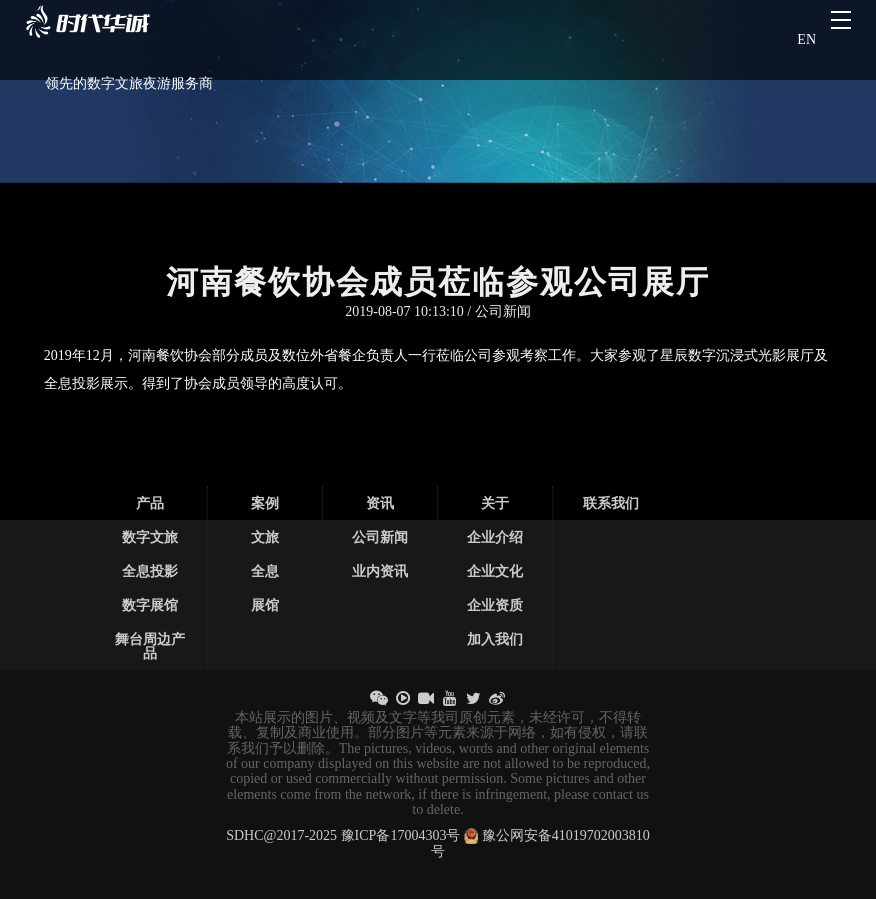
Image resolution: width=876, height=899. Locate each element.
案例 (265, 503)
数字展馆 (150, 605)
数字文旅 (150, 537)
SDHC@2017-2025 (281, 835)
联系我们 (611, 503)
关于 (495, 503)
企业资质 (495, 605)
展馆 (265, 605)
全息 (265, 571)
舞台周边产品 (150, 646)
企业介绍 (495, 537)
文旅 (265, 537)
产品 (150, 503)
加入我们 (495, 639)
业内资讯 (380, 571)
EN (806, 39)
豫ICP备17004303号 (401, 835)
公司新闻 (380, 537)
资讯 (380, 503)
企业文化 (495, 571)
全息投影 (150, 571)
